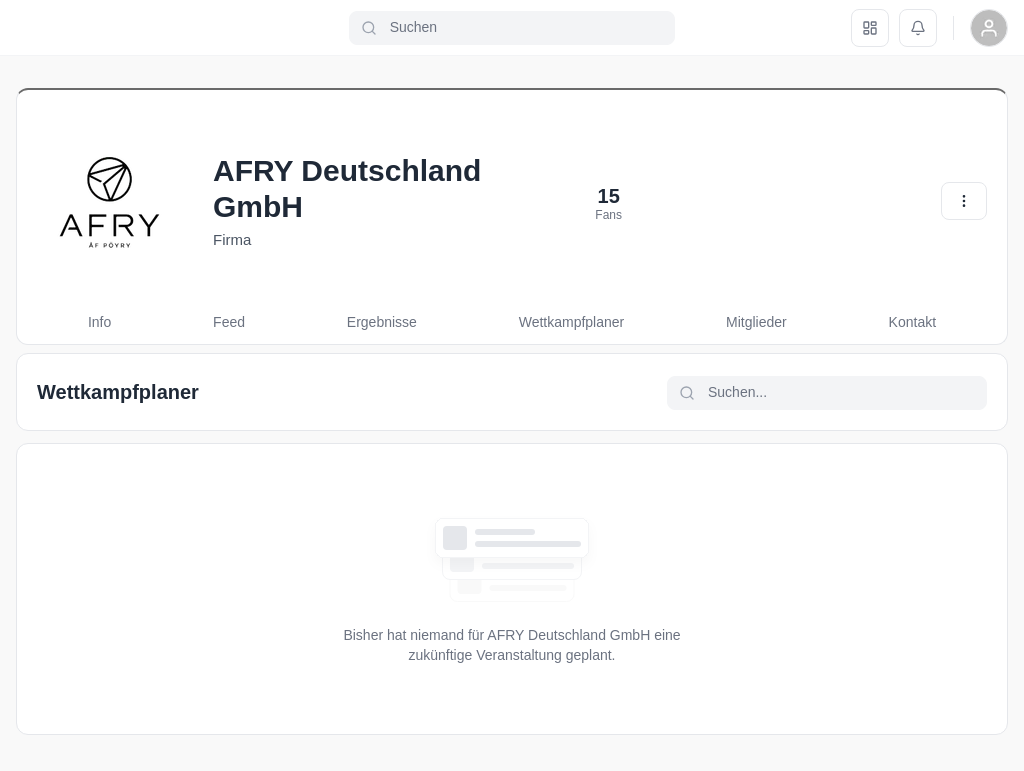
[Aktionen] (964, 201)
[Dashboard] (870, 28)
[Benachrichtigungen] (918, 28)
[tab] (99, 323)
